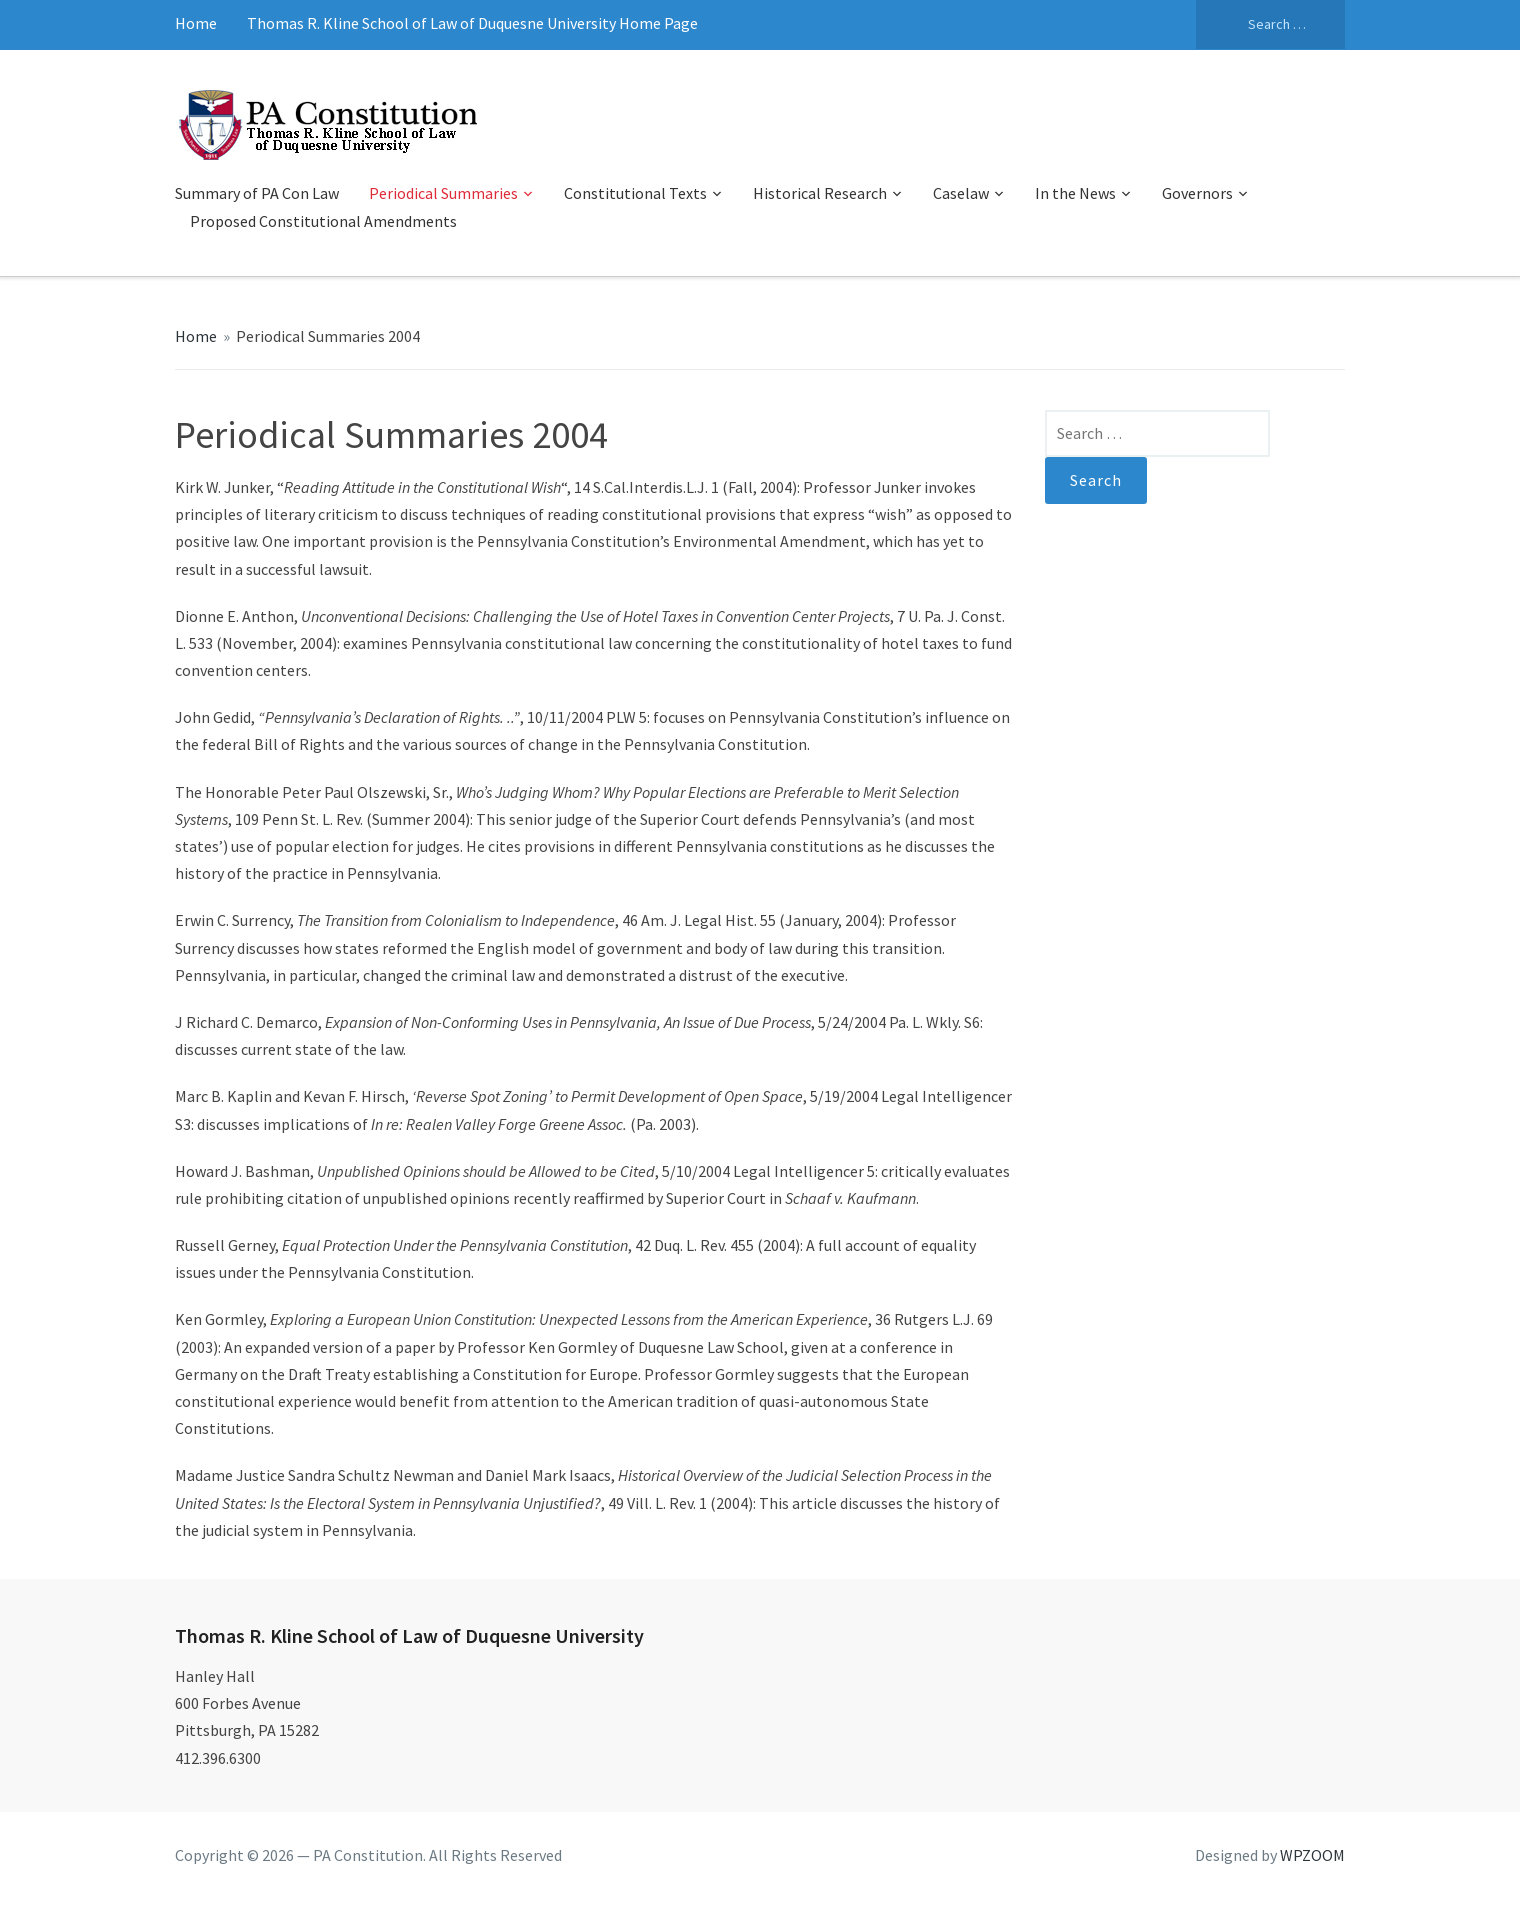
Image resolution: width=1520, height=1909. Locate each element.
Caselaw (961, 193)
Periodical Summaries (443, 193)
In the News (1075, 193)
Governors (1197, 193)
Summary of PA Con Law (257, 193)
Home (196, 23)
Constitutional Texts (635, 193)
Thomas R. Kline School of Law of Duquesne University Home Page (472, 23)
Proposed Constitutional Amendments (323, 221)
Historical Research (820, 193)
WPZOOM (1312, 1855)
